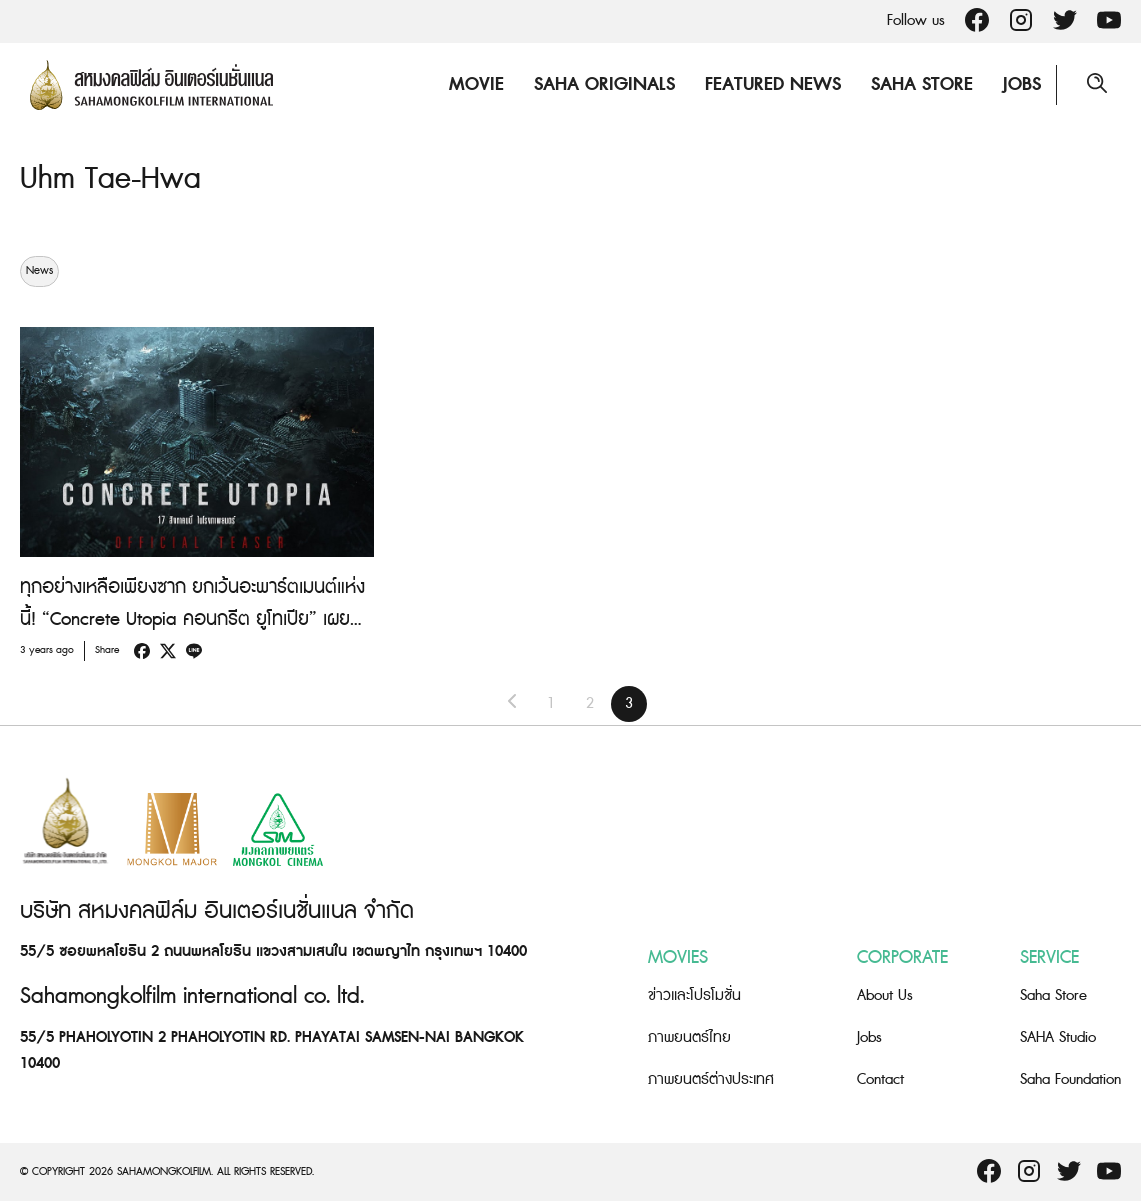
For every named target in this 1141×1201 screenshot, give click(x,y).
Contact (880, 1078)
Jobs (1022, 84)
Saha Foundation (1070, 1078)
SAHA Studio (1058, 1036)
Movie (476, 84)
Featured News (773, 84)
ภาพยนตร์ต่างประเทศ (711, 1078)
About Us (885, 994)
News (39, 270)
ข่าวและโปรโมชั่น (694, 994)
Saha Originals (604, 84)
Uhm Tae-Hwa (110, 179)
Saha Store (922, 84)
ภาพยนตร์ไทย (689, 1036)
